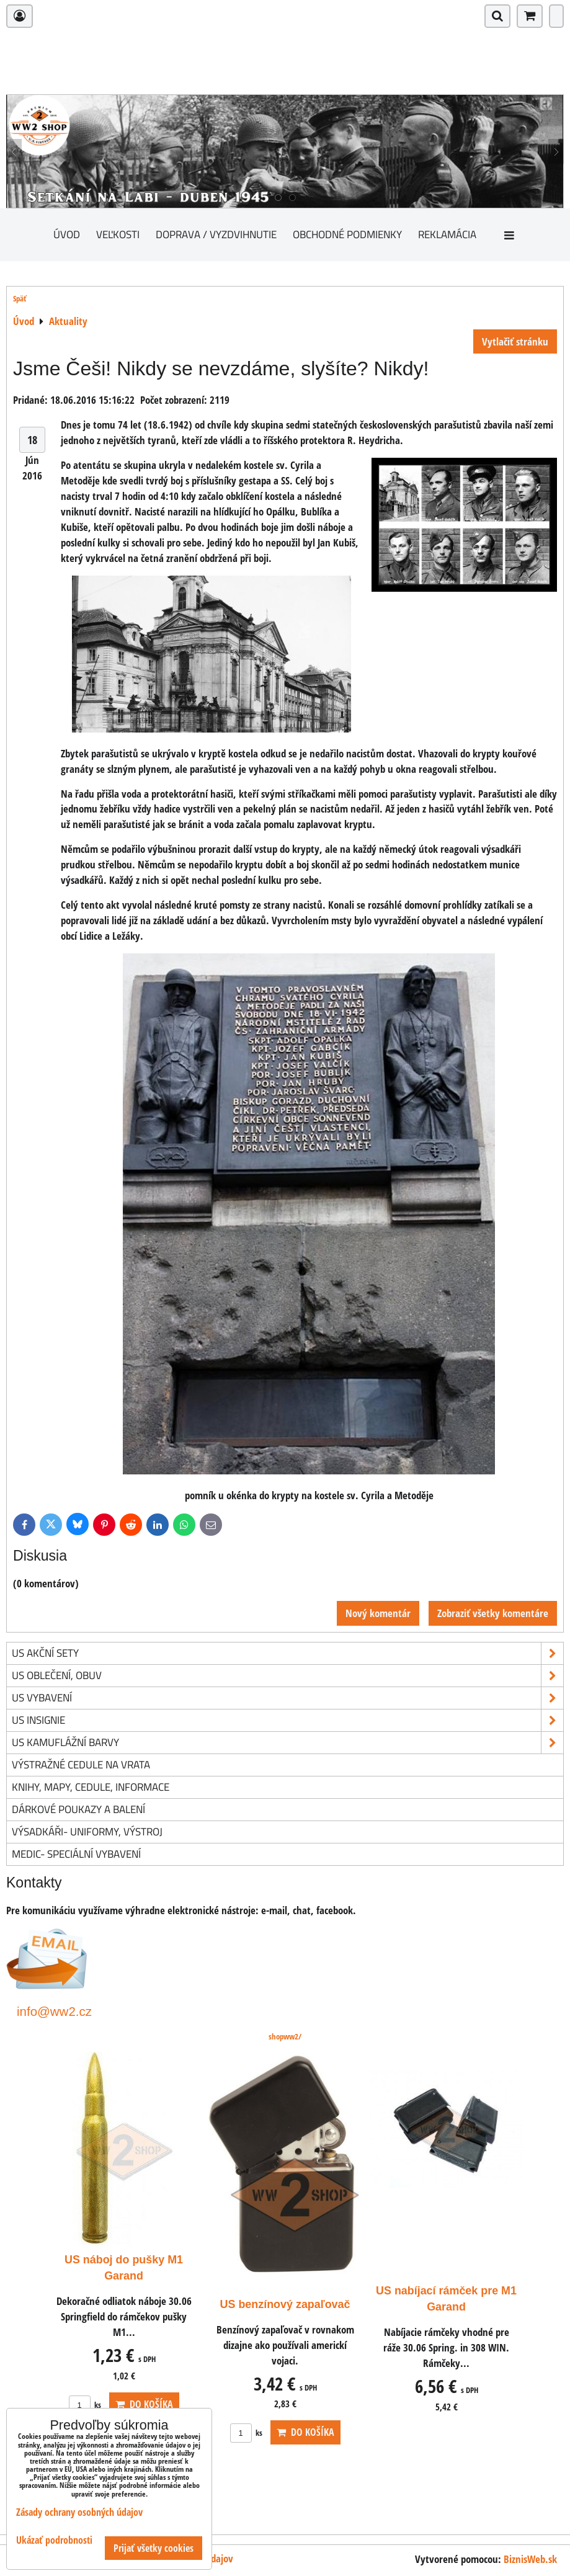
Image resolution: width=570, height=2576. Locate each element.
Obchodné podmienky (347, 234)
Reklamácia (447, 234)
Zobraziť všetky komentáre (492, 1613)
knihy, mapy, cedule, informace (90, 1786)
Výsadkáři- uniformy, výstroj (87, 1831)
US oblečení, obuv (287, 1676)
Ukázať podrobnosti (54, 2540)
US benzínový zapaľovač (285, 2304)
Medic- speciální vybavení (76, 1853)
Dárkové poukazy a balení (78, 1809)
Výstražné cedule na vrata (81, 1764)
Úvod (66, 234)
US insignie (287, 1720)
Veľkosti (118, 234)
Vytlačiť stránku (515, 341)
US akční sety (287, 1653)
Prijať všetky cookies (154, 2548)
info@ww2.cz (54, 2011)
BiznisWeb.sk (530, 2559)
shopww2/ (285, 2036)
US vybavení (287, 1698)
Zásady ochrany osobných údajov (79, 2512)
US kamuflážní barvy (287, 1743)
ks (85, 2404)
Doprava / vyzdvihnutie (216, 234)
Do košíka (144, 2404)
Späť (20, 298)
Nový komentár (378, 1613)
